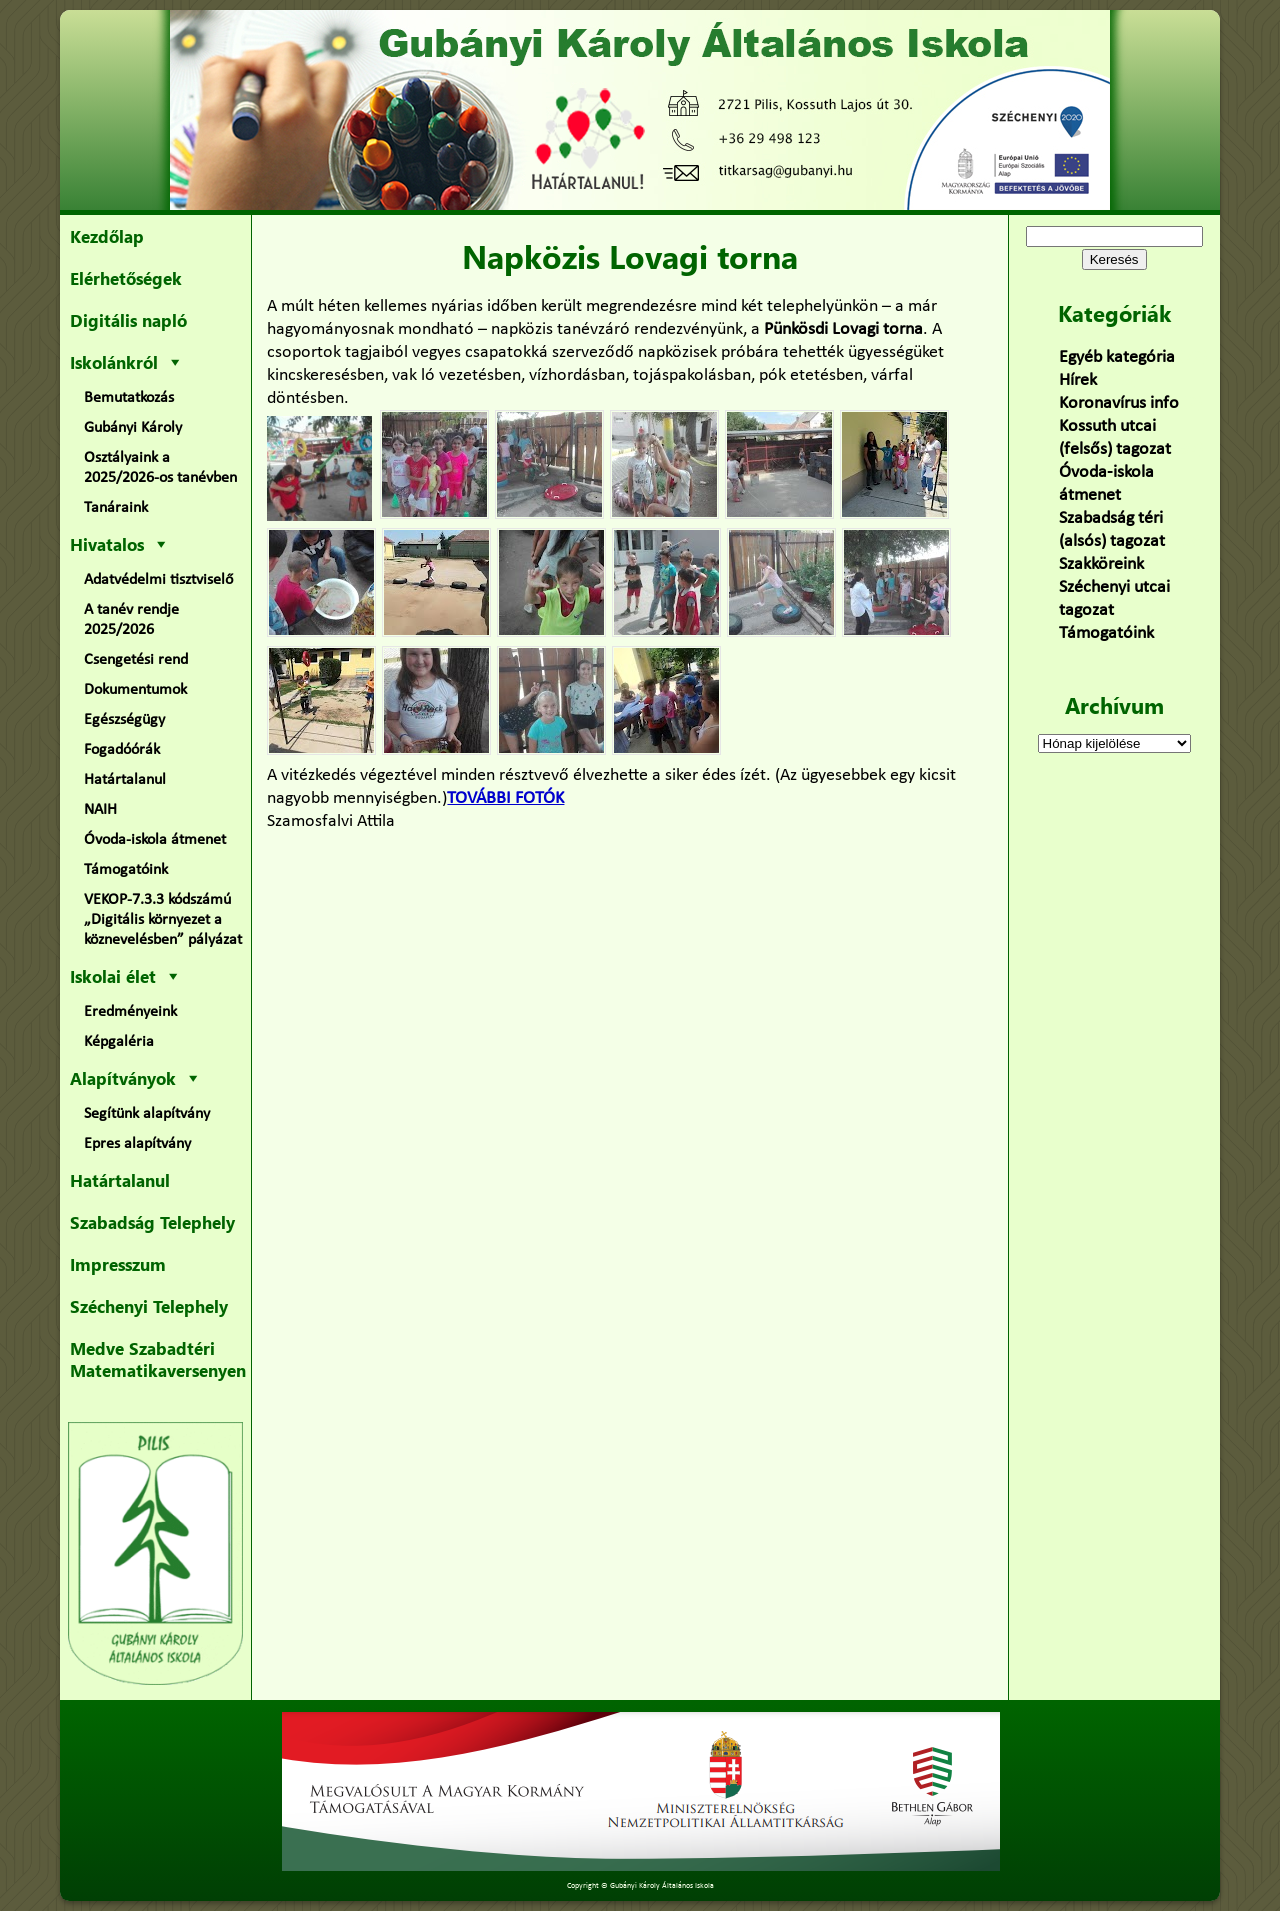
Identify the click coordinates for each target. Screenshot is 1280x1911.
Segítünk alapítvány (147, 1114)
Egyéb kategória (1117, 357)
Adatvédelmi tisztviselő (158, 580)
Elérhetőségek (126, 278)
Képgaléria (119, 1042)
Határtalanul (125, 780)
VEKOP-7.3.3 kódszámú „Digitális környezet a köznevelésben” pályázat (163, 920)
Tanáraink (116, 508)
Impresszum (118, 1264)
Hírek (1078, 380)
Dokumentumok (135, 690)
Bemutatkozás (129, 398)
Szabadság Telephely (152, 1222)
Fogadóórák (122, 750)
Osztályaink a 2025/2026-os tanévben (160, 468)
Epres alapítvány (137, 1144)
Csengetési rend (136, 660)
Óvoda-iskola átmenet (155, 840)
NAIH (100, 810)
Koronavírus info (1119, 403)
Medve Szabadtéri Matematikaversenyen (158, 1359)
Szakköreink (1101, 564)
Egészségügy (124, 720)
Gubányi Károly (133, 428)
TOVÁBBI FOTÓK (505, 798)
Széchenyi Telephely (149, 1306)
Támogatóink (126, 870)
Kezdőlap (107, 236)
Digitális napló (128, 320)
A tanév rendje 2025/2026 (131, 620)
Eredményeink (130, 1012)
